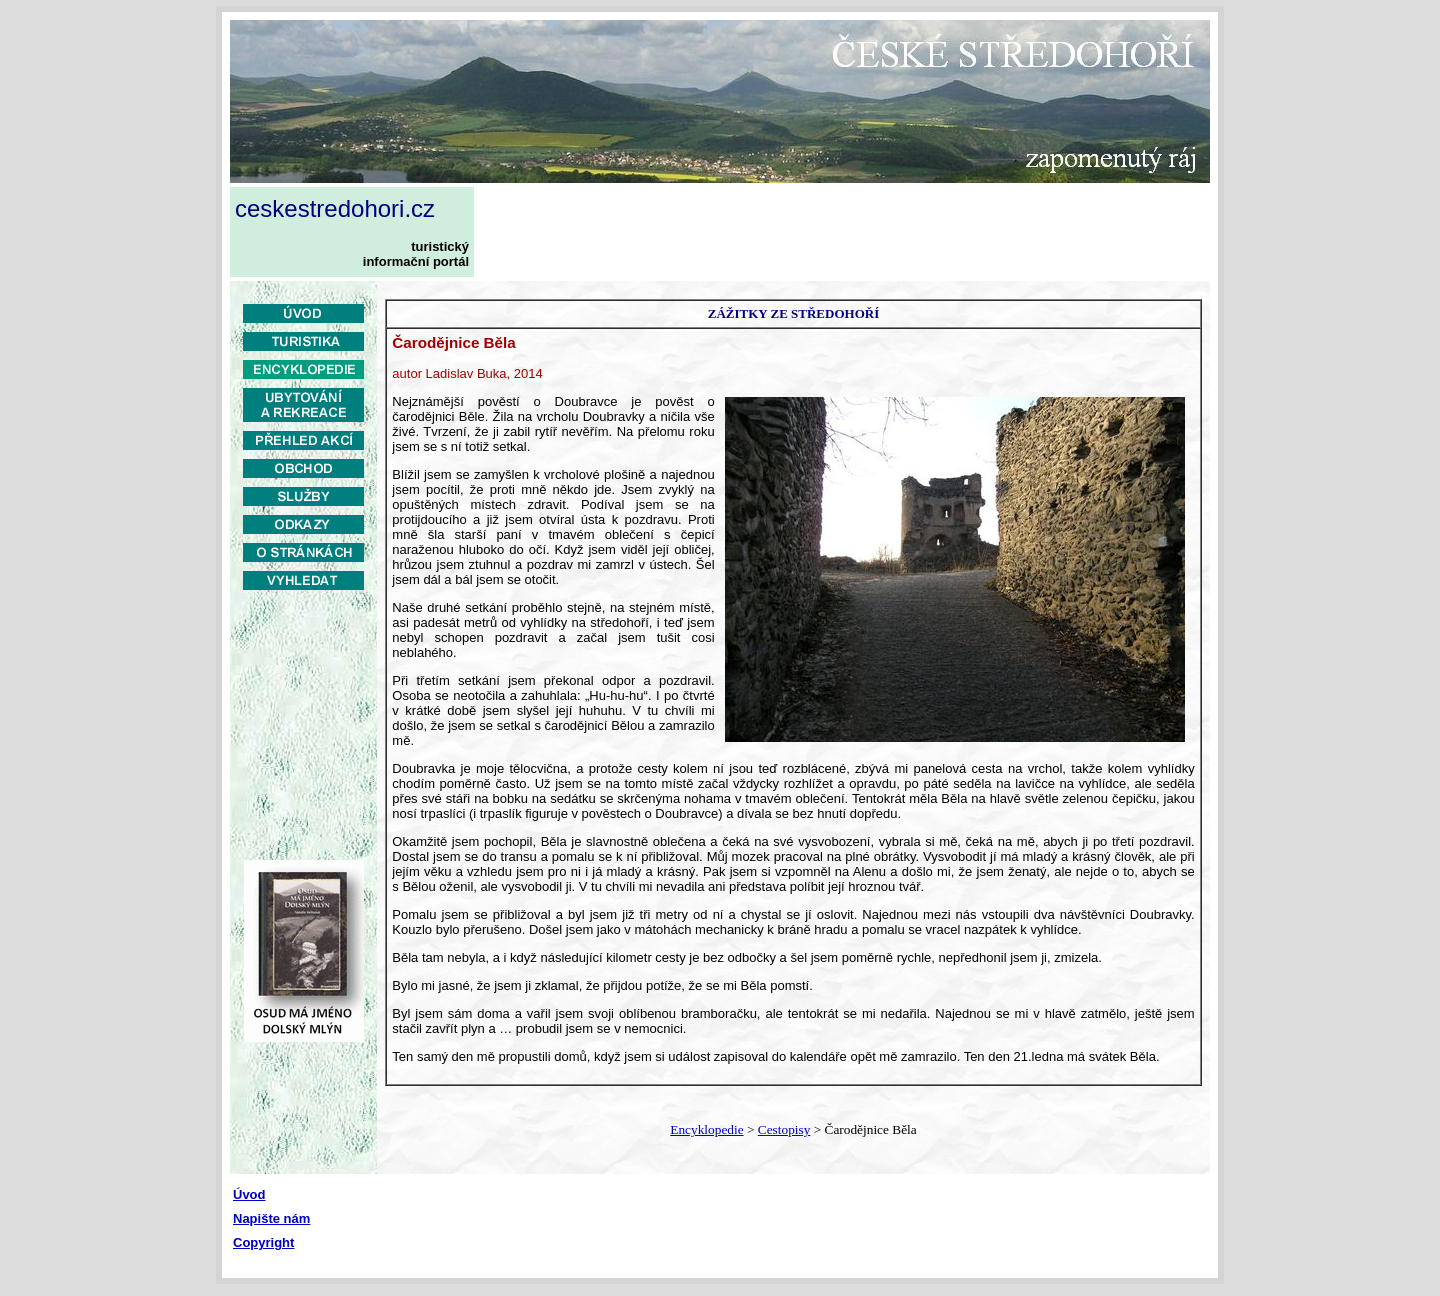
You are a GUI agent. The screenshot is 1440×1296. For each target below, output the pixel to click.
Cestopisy (784, 1129)
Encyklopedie (706, 1129)
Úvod (249, 1194)
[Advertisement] (846, 232)
